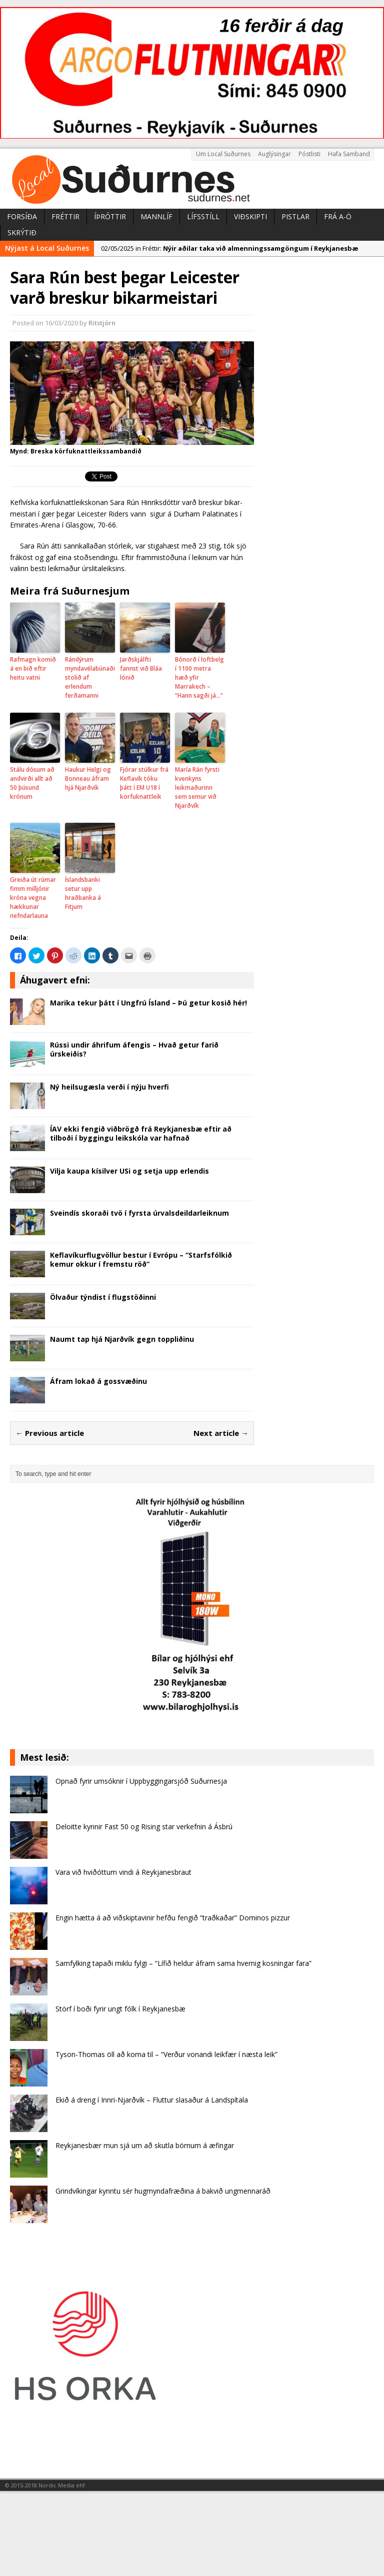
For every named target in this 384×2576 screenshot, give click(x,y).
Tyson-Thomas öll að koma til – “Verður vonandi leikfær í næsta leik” (167, 2054)
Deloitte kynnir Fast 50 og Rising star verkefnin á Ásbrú (144, 1826)
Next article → (221, 1433)
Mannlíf (156, 216)
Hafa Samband (349, 154)
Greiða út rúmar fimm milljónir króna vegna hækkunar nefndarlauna (33, 897)
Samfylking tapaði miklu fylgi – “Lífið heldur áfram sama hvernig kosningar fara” (184, 1963)
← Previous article (50, 1433)
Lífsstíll (203, 216)
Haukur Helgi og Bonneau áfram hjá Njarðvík (88, 778)
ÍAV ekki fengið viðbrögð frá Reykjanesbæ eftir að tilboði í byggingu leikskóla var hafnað (141, 1133)
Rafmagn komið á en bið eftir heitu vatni (33, 668)
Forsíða (22, 216)
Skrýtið (22, 232)
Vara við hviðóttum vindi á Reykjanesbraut (124, 1872)
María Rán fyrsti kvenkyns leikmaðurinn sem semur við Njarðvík (197, 787)
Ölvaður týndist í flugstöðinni (103, 1297)
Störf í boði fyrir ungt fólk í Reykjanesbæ (121, 2008)
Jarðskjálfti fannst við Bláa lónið (141, 668)
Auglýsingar (274, 154)
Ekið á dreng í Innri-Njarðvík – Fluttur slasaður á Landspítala (152, 2100)
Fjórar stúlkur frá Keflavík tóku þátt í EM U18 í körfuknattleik (144, 783)
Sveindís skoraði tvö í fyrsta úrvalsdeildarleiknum (139, 1213)
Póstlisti (309, 154)
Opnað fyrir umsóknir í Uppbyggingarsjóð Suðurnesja (141, 1781)
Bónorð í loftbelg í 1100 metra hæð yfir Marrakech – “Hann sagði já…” (199, 677)
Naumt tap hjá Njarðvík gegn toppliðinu (122, 1339)
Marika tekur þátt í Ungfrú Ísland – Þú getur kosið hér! (148, 1002)
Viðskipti (250, 216)
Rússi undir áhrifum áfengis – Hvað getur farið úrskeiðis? (134, 1049)
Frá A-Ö (338, 216)
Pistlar (296, 216)
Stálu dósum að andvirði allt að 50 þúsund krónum (32, 783)
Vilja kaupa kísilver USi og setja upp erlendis (129, 1171)
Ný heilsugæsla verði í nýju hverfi (109, 1087)
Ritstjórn (102, 322)
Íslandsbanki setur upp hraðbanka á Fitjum (83, 893)
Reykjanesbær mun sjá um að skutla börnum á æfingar (145, 2145)
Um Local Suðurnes (223, 154)
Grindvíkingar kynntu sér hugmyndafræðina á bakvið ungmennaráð (163, 2191)
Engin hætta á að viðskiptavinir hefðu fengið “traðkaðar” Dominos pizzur (173, 1917)
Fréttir (66, 216)
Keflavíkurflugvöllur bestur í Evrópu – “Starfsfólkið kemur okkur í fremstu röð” (141, 1259)
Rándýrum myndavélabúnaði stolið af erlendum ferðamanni (90, 677)
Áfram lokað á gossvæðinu (98, 1381)
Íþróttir (110, 216)
